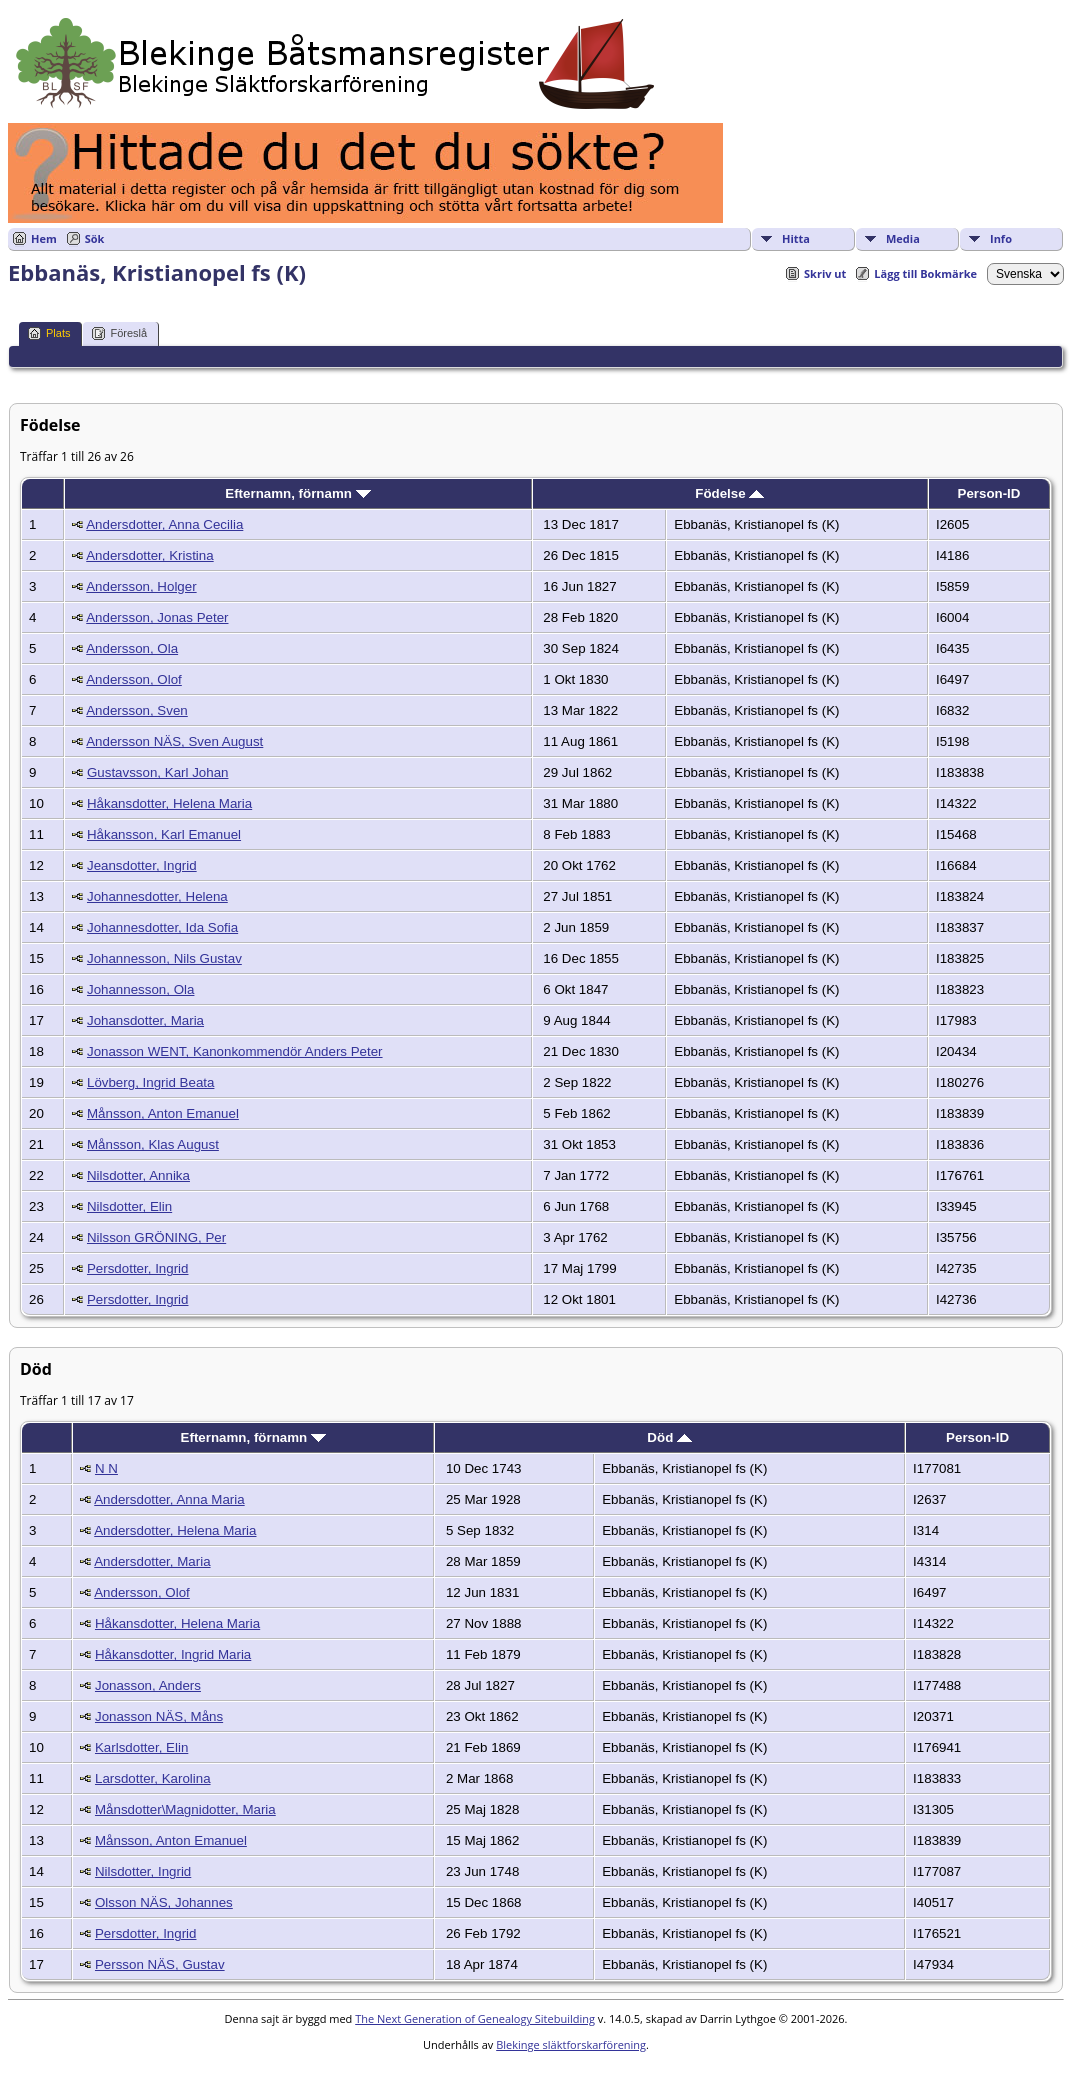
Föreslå (119, 333)
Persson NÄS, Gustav (160, 1964)
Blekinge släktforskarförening (571, 2044)
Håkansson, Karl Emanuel (164, 834)
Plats (49, 333)
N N (106, 1468)
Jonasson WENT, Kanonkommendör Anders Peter (235, 1051)
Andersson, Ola (132, 648)
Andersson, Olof (134, 679)
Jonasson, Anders (148, 1685)
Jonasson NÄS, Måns (159, 1716)
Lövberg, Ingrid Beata (150, 1082)
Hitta (796, 238)
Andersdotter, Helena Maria (175, 1530)
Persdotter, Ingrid (138, 1268)
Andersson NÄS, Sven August (174, 741)
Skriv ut (825, 273)
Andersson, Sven (137, 710)
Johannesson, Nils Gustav (164, 958)
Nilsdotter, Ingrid (143, 1871)
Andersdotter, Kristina (149, 555)
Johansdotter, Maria (145, 1020)
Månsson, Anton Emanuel (163, 1113)
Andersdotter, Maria (152, 1561)
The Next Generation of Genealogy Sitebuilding (475, 2018)
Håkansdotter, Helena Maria (169, 803)
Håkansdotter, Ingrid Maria (173, 1654)
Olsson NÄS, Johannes (164, 1902)
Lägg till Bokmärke (925, 273)
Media (903, 238)
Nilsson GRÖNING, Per (156, 1237)
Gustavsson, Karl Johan (158, 772)
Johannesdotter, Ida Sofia (162, 927)
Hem (44, 238)
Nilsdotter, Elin (129, 1206)
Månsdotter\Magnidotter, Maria (185, 1809)
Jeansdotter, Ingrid (142, 865)
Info (1001, 238)
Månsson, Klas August (153, 1144)
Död (669, 1437)
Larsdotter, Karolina (153, 1778)
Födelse (729, 493)
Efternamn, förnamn (297, 493)
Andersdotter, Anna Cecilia (164, 524)
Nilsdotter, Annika (138, 1175)
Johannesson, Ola (140, 989)
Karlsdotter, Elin (141, 1747)
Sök (95, 238)
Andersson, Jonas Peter (157, 617)
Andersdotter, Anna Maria (169, 1499)
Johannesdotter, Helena (157, 896)
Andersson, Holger (141, 586)
